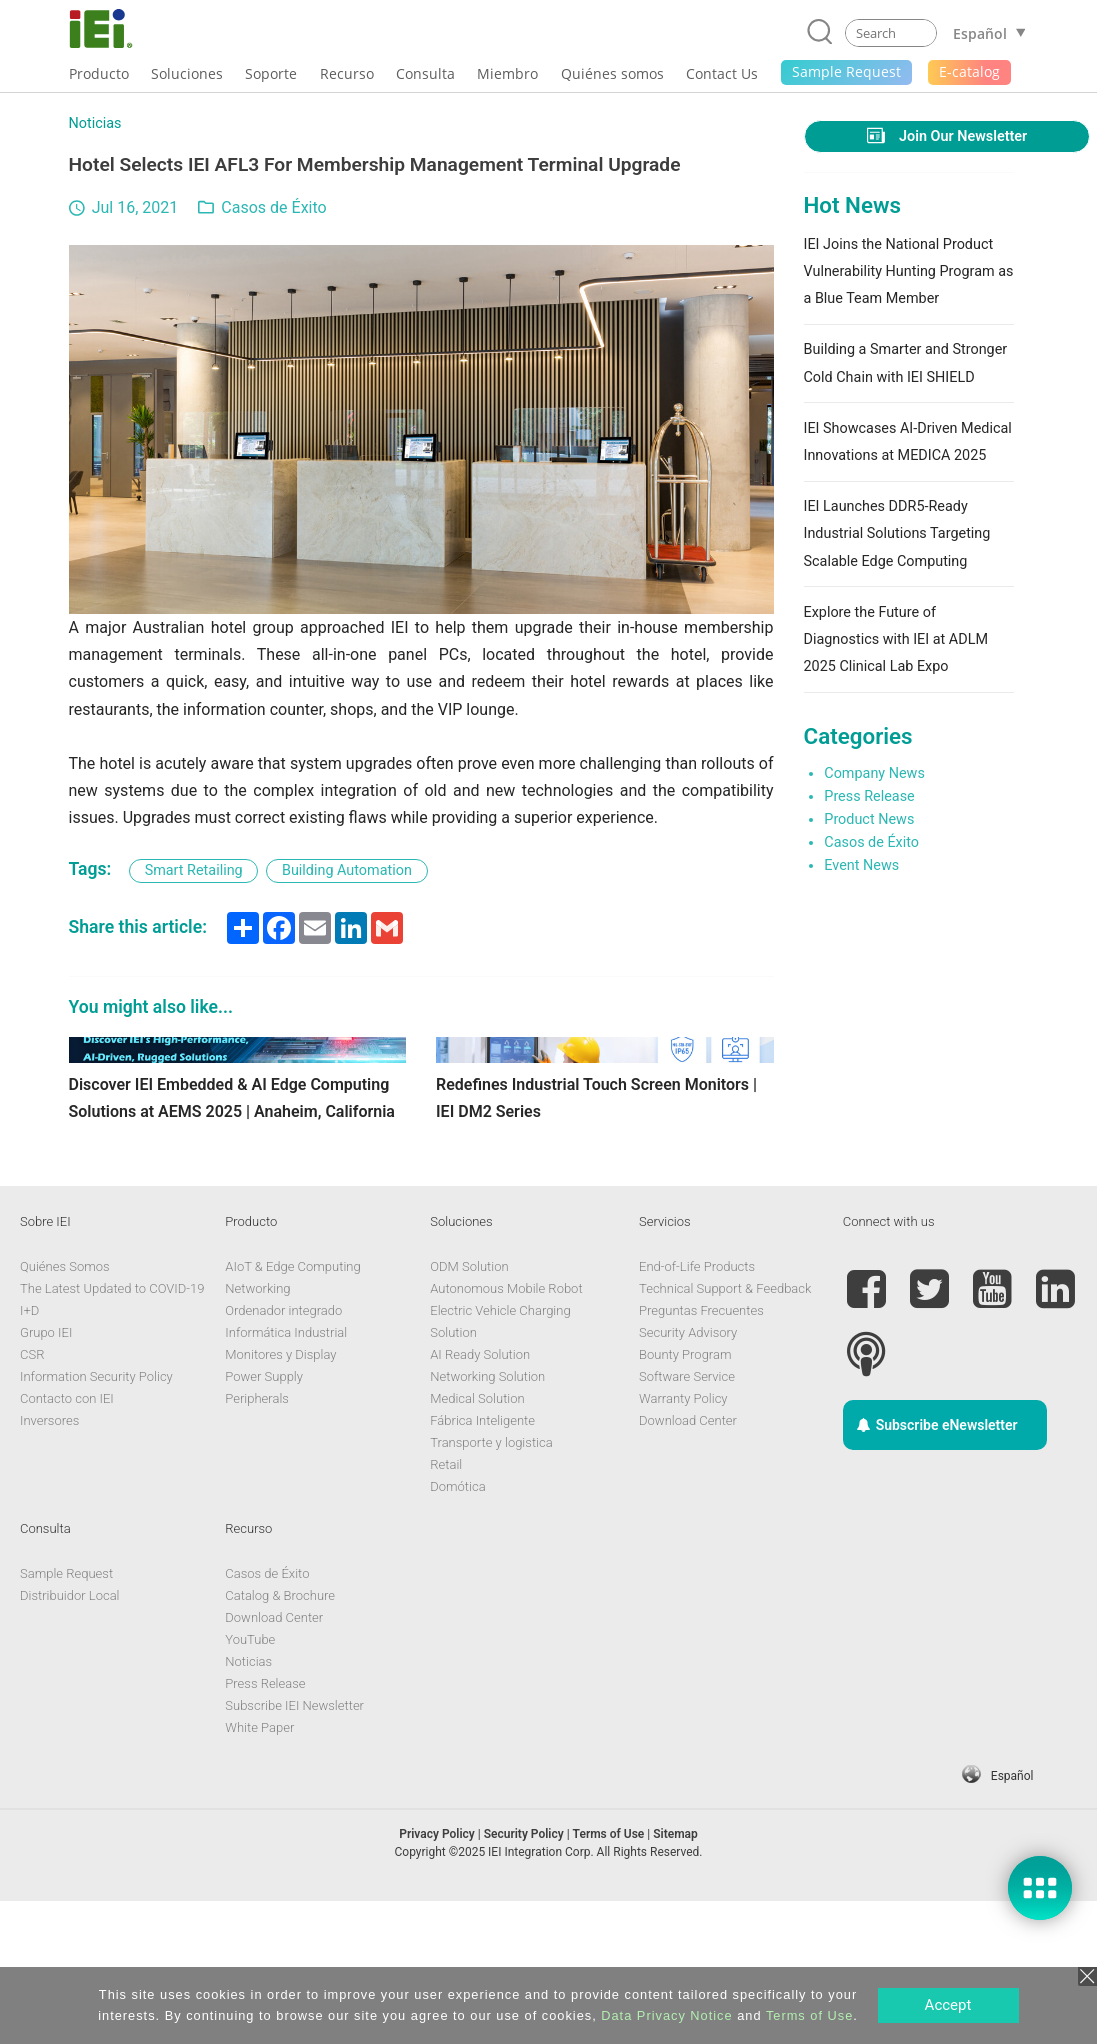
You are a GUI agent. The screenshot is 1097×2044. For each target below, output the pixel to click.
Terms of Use (809, 2015)
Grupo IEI (46, 1476)
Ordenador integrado (283, 1454)
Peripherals (257, 1542)
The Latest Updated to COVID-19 (112, 1432)
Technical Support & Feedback (725, 1432)
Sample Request (66, 1717)
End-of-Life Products (697, 1410)
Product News (869, 819)
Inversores (49, 1564)
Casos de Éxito (273, 207)
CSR (32, 1498)
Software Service (687, 1520)
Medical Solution (477, 1542)
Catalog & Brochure (280, 1739)
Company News (874, 773)
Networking (257, 1432)
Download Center (688, 1564)
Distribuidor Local (70, 1739)
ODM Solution (469, 1410)
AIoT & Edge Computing (292, 1410)
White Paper (259, 1871)
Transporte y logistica (491, 1586)
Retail (446, 1608)
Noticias (95, 123)
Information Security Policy (96, 1520)
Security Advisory (688, 1476)
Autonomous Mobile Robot (506, 1432)
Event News (861, 865)
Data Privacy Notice (666, 2015)
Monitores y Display (280, 1498)
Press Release (869, 796)
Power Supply (264, 1520)
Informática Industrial (286, 1476)
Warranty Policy (683, 1542)
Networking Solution (487, 1520)
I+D (29, 1454)
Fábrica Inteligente (482, 1564)
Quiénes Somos (65, 1410)
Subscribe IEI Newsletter (294, 1849)
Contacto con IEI (67, 1542)
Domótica (457, 1630)
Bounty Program (685, 1498)
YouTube (250, 1783)
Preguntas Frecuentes (701, 1454)
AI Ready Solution (480, 1498)
